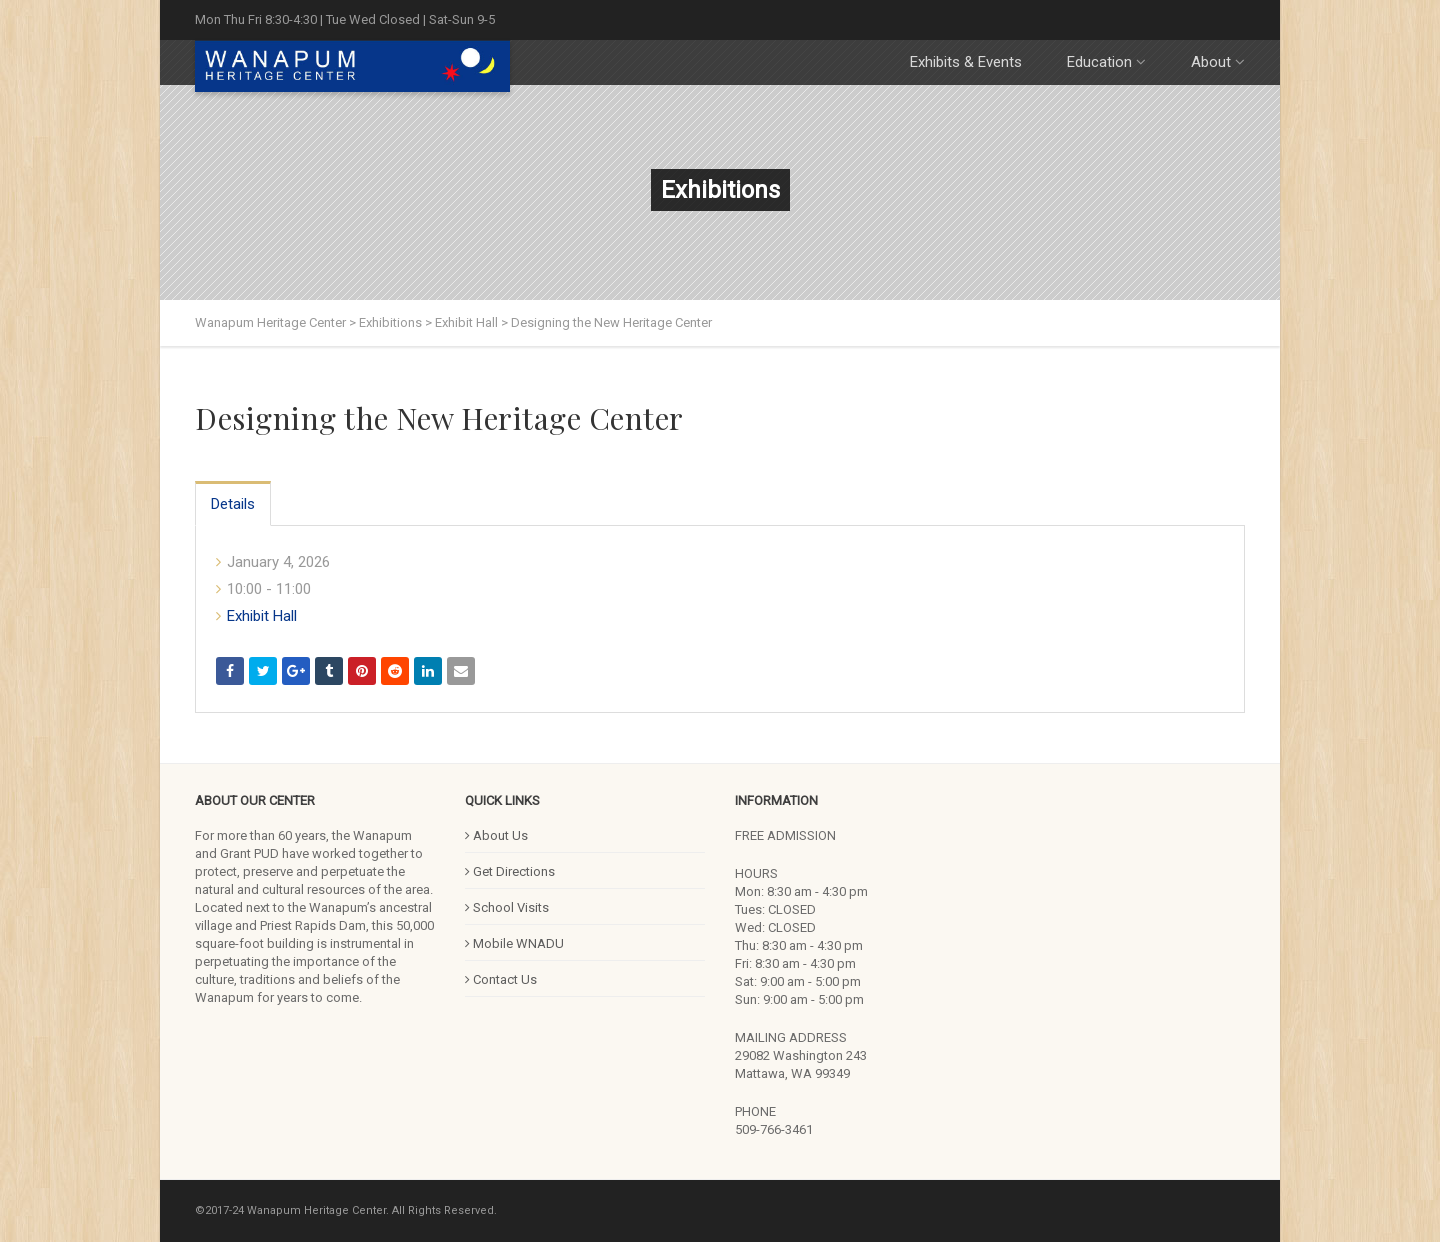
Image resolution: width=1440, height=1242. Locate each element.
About (1218, 62)
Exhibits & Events (966, 62)
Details (233, 504)
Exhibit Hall (262, 616)
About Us (496, 835)
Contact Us (501, 979)
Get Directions (510, 871)
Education (1106, 62)
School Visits (507, 907)
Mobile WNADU (514, 943)
